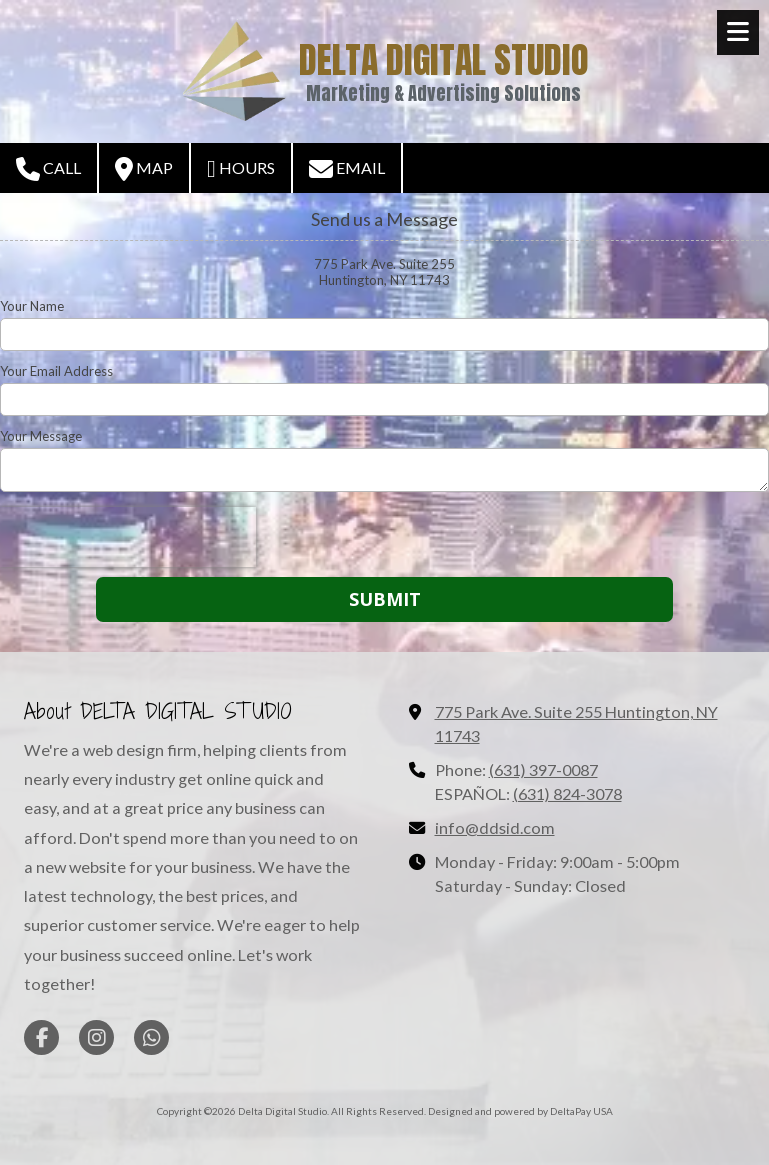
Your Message (41, 436)
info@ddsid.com (495, 827)
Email (347, 169)
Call (48, 169)
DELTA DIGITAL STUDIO (444, 60)
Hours (241, 169)
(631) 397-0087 (543, 769)
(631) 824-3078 (567, 793)
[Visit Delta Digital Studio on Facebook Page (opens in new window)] (41, 1037)
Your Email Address (56, 371)
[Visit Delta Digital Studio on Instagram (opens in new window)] (96, 1037)
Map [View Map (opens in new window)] (144, 169)
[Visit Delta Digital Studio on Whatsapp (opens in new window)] (151, 1037)
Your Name (32, 306)
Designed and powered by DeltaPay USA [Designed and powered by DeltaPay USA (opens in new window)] (520, 1111)
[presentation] (128, 537)
